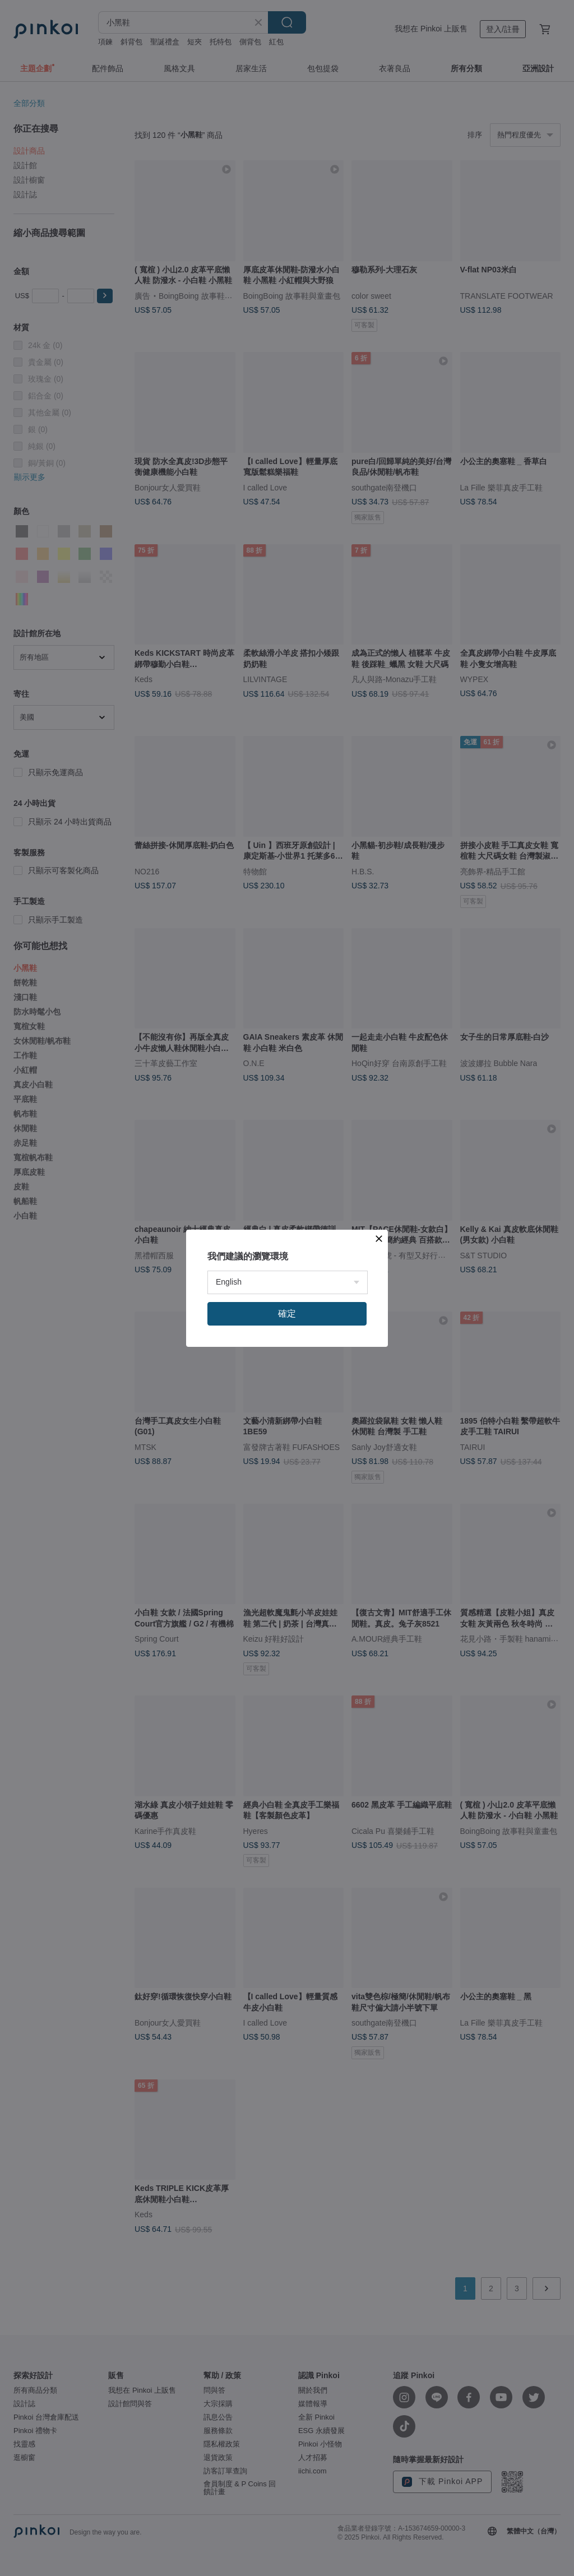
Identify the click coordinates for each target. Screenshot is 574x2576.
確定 (287, 1313)
